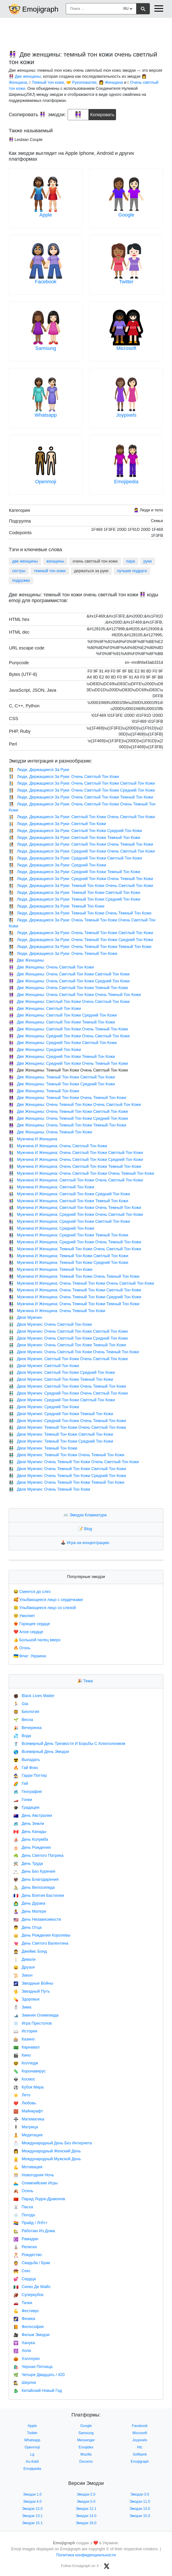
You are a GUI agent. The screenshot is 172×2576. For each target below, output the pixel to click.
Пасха (23, 2207)
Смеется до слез (32, 1591)
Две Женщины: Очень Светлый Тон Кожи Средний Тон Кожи (69, 981)
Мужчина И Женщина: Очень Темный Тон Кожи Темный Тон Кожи (74, 1304)
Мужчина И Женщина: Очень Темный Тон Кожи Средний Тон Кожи (75, 1297)
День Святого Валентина (40, 1943)
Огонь (21, 1648)
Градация (26, 1807)
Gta (20, 1704)
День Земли (28, 1823)
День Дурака (29, 1903)
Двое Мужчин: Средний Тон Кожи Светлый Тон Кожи (62, 1400)
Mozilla (86, 2454)
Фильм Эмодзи (31, 2334)
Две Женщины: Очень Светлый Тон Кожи (51, 967)
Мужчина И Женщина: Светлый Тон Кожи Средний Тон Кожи (69, 1194)
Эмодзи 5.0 (86, 2501)
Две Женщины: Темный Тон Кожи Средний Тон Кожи (62, 1084)
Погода (24, 2215)
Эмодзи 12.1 (86, 2509)
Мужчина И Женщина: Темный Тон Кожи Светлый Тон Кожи (68, 1256)
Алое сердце (28, 1632)
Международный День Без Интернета (52, 2143)
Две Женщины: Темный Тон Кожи (44, 1091)
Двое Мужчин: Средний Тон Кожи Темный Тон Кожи (61, 1414)
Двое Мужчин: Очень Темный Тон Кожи (49, 1489)
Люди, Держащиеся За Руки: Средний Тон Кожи (57, 865)
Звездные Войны (33, 1983)
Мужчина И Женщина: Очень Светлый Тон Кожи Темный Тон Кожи (75, 1166)
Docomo (86, 2461)
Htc (139, 2447)
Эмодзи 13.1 (32, 2516)
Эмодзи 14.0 (86, 2516)
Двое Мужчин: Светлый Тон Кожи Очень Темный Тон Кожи (67, 1386)
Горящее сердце (31, 1624)
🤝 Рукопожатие (81, 82)
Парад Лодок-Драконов (39, 2199)
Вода (22, 1735)
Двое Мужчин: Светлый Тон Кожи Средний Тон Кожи (62, 1372)
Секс (22, 2271)
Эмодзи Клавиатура (86, 1515)
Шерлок (24, 2382)
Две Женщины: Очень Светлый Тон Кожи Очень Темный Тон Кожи (75, 994)
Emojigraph (40, 9)
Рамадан (25, 2239)
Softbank (140, 2454)
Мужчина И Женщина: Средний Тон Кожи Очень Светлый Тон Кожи (76, 1214)
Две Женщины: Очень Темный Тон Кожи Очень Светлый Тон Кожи (75, 1104)
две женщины (25, 561)
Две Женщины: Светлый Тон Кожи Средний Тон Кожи (63, 1015)
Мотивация (27, 2167)
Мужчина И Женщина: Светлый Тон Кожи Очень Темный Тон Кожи (75, 1207)
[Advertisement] (86, 32)
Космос (24, 2079)
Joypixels (126, 415)
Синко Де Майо (31, 2286)
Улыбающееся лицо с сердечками (48, 1599)
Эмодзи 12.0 (32, 2509)
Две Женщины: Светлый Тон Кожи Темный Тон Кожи (62, 1022)
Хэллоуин (26, 2358)
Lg (32, 2454)
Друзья (24, 1967)
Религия (25, 2247)
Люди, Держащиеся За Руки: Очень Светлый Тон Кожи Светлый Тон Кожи (82, 783)
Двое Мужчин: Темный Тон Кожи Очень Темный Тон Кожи (66, 1455)
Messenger (86, 2440)
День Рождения (32, 1847)
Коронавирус (29, 2071)
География (27, 1791)
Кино (22, 2055)
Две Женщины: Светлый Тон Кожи (45, 1008)
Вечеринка (27, 1727)
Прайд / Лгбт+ (30, 2223)
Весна (23, 1719)
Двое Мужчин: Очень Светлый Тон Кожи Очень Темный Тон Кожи (74, 1352)
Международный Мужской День (47, 2159)
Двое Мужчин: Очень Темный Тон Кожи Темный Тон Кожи (66, 1482)
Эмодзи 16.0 (86, 2523)
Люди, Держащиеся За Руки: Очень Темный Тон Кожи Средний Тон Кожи (81, 939)
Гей (20, 1783)
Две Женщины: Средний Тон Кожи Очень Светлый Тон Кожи (69, 1036)
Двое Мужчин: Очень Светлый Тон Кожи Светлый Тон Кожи (68, 1331)
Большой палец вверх (36, 1640)
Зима (22, 2007)
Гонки (22, 1799)
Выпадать (26, 1759)
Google (126, 215)
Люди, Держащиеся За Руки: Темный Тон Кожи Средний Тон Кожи (74, 899)
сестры (18, 571)
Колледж (25, 2063)
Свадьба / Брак (31, 2263)
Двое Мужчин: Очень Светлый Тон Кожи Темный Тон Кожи (67, 1345)
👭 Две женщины (25, 76)
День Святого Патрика (38, 1855)
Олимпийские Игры (35, 2183)
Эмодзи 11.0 (139, 2501)
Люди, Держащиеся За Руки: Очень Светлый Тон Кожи (64, 776)
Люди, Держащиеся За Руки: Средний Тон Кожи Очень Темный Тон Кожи (81, 878)
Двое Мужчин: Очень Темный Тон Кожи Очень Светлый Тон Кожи (74, 1462)
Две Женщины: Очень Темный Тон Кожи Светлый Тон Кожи (68, 1111)
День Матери (29, 1911)
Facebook (46, 281)
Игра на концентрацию (86, 1542)
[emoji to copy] (78, 114)
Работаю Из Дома (34, 2231)
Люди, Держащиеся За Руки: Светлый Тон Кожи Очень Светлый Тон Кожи (82, 817)
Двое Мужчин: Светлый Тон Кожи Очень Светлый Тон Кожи (68, 1359)
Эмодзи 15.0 (139, 2516)
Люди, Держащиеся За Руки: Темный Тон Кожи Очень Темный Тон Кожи (80, 913)
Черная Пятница (32, 2366)
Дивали (24, 1959)
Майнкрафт (28, 2111)
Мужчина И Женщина (33, 1139)
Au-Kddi (32, 2461)
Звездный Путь (31, 1991)
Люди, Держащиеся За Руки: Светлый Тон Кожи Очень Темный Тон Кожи (81, 844)
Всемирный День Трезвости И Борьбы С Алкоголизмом (69, 1743)
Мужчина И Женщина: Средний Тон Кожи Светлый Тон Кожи (69, 1221)
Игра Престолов (32, 2023)
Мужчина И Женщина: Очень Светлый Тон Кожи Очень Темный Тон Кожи (81, 1173)
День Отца (27, 1927)
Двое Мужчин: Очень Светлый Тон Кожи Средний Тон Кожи (68, 1338)
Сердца (24, 2279)
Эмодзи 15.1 (32, 2523)
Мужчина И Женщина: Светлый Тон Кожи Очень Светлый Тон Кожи (76, 1180)
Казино (24, 2039)
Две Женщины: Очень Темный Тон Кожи (50, 1132)
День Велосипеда (34, 1887)
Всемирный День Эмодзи (41, 1751)
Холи (22, 2350)
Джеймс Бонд (30, 1951)
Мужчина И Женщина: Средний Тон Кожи (51, 1228)
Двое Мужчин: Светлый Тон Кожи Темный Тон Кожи (61, 1379)
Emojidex (86, 2447)
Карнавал (26, 2047)
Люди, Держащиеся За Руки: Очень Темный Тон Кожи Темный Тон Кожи (80, 946)
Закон (22, 1975)
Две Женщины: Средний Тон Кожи (45, 1049)
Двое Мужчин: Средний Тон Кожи (44, 1407)
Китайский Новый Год (37, 2390)
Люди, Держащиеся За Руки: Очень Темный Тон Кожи (63, 953)
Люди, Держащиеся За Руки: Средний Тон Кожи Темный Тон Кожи (74, 872)
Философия (28, 2326)
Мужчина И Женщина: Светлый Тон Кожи (51, 1187)
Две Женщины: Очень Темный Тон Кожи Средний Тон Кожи (68, 1118)
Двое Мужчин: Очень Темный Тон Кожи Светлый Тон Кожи (67, 1469)
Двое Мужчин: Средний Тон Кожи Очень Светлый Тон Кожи (68, 1393)
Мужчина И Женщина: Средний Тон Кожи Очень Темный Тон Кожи (75, 1242)
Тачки (22, 2303)
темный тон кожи (49, 571)
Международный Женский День (47, 2151)
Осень (23, 2191)
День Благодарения (35, 1879)
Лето (21, 2095)
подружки (21, 580)
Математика (28, 2119)
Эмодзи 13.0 (139, 2509)
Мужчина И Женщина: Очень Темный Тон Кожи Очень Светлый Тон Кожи (81, 1283)
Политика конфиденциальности (86, 2555)
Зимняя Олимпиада (35, 2015)
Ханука (24, 2343)
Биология (26, 1711)
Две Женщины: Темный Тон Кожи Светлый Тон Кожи (62, 1077)
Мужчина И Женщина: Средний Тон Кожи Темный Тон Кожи (68, 1235)
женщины (55, 561)
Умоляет (24, 1616)
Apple (45, 215)
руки (148, 561)
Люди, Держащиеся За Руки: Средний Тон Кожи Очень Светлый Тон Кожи (82, 851)
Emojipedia (126, 481)
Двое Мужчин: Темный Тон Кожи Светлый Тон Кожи (61, 1434)
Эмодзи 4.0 (32, 2501)
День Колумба (30, 1839)
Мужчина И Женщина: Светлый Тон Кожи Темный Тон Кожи (68, 1201)
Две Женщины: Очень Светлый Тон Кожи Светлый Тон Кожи (69, 974)
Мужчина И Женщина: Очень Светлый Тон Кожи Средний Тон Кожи (76, 1159)
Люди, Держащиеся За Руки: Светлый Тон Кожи (57, 824)
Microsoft (126, 348)
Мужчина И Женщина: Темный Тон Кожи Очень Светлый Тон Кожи (75, 1249)
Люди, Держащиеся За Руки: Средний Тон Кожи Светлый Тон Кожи (75, 858)
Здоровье (26, 1999)
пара (130, 561)
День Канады (29, 1831)
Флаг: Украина (29, 1656)
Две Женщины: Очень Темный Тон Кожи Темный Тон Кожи (67, 1125)
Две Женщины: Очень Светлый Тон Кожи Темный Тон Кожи (68, 987)
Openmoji (45, 481)
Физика (24, 2318)
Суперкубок (28, 2294)
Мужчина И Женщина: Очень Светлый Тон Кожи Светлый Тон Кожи (76, 1152)
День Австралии (32, 1815)
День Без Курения (34, 1871)
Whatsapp (45, 415)
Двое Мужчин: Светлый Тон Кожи (44, 1366)
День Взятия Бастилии (38, 1895)
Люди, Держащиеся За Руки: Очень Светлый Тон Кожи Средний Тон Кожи (82, 790)
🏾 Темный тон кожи (47, 82)
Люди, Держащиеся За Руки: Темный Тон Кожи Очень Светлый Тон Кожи (81, 885)
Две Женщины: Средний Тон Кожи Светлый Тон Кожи (63, 1042)
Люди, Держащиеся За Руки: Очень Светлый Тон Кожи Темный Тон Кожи (81, 797)
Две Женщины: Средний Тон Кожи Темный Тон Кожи (62, 1056)
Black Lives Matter (33, 1696)
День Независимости (37, 1919)
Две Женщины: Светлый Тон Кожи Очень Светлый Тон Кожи (69, 1001)
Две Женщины (26, 960)
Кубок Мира (28, 2087)
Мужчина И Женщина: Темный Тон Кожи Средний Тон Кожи (68, 1262)
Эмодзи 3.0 (139, 2494)
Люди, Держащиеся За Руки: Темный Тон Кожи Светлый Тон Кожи (74, 892)
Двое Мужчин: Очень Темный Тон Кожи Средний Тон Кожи (67, 1475)
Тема (86, 1681)
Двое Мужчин (25, 1317)
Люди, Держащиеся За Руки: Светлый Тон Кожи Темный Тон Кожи (74, 837)
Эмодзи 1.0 (32, 2494)
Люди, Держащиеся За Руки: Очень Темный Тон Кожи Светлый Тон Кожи (81, 933)
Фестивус (26, 2311)
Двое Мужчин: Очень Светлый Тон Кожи (50, 1324)
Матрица (25, 2127)
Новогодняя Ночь (33, 2175)
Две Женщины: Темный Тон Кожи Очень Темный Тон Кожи (67, 1097)
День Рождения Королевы (41, 1935)
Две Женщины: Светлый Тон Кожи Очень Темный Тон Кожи (68, 1029)
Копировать (102, 113)
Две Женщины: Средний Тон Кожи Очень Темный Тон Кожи (68, 1063)
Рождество (27, 2254)
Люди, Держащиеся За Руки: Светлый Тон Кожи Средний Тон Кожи (75, 830)
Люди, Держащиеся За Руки (39, 769)
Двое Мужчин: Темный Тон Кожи (43, 1448)
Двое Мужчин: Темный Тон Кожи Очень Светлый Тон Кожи (67, 1427)
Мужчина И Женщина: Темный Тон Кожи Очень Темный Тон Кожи (74, 1276)
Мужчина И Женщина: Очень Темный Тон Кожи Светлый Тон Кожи (75, 1290)
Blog (86, 1529)
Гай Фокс (25, 1767)
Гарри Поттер (30, 1775)
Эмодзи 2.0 (86, 2494)
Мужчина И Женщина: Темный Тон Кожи (50, 1269)
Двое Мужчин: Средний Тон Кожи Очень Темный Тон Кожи (67, 1420)
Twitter (126, 281)
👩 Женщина (111, 82)
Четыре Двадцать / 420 (39, 2374)
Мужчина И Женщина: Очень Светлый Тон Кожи (58, 1146)
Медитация (28, 2135)
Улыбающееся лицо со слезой (44, 1607)
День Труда (28, 1863)
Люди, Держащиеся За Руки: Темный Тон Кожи (56, 906)
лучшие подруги (132, 571)
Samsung (45, 348)
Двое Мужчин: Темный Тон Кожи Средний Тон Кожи (61, 1441)
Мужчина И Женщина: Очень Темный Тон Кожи (57, 1311)
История (25, 2031)
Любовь (24, 2103)
